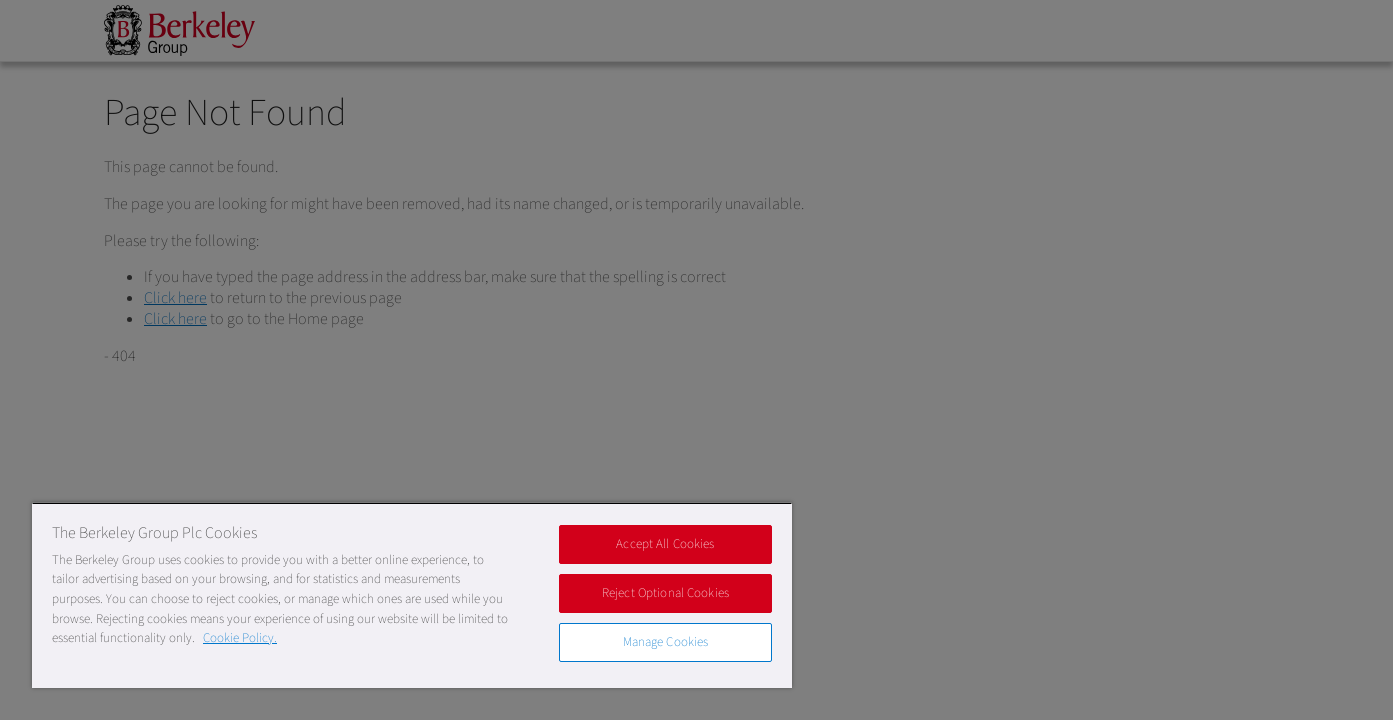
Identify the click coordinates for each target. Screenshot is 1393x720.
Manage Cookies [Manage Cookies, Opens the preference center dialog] (666, 642)
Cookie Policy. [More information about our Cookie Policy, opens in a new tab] (240, 638)
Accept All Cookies (665, 544)
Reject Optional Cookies (665, 593)
